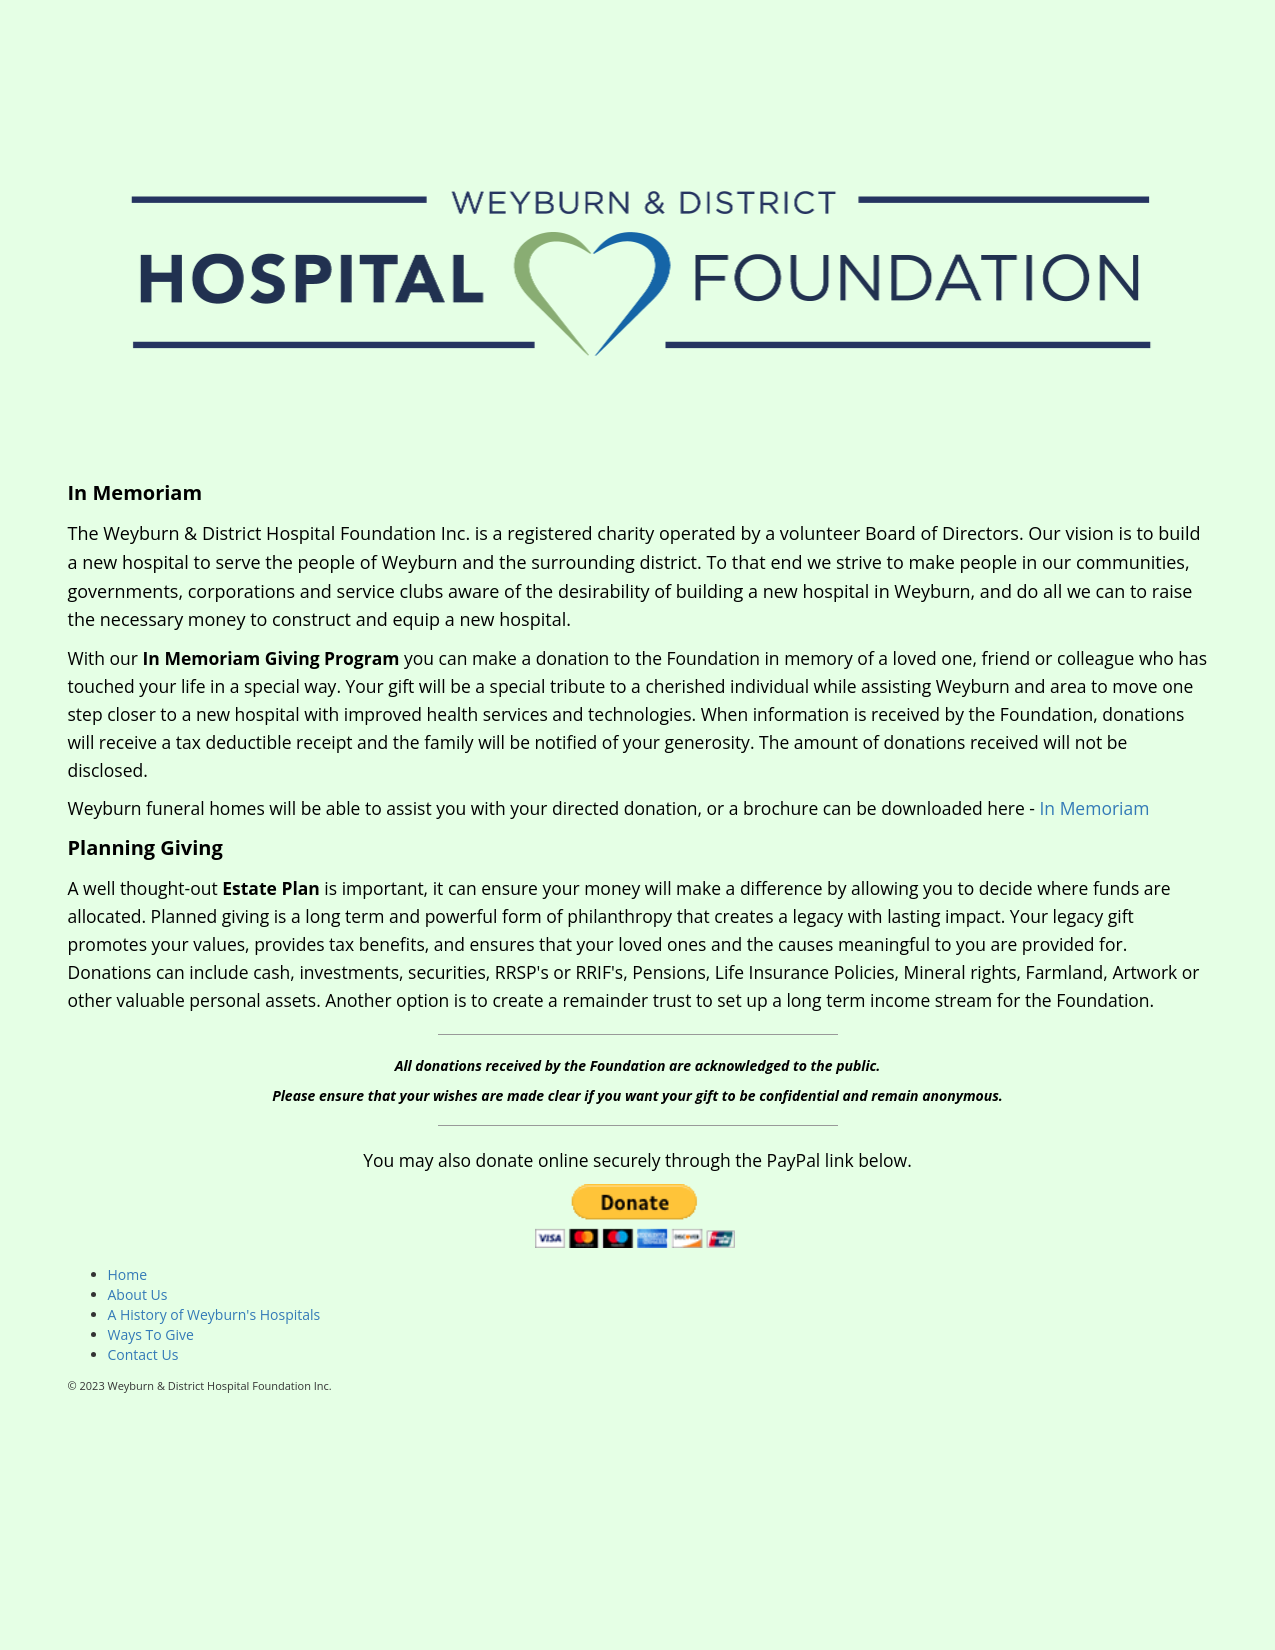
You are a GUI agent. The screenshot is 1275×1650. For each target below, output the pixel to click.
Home (128, 1274)
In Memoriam (1094, 808)
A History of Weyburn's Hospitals (214, 1314)
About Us (138, 1294)
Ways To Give (151, 1334)
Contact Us (143, 1354)
